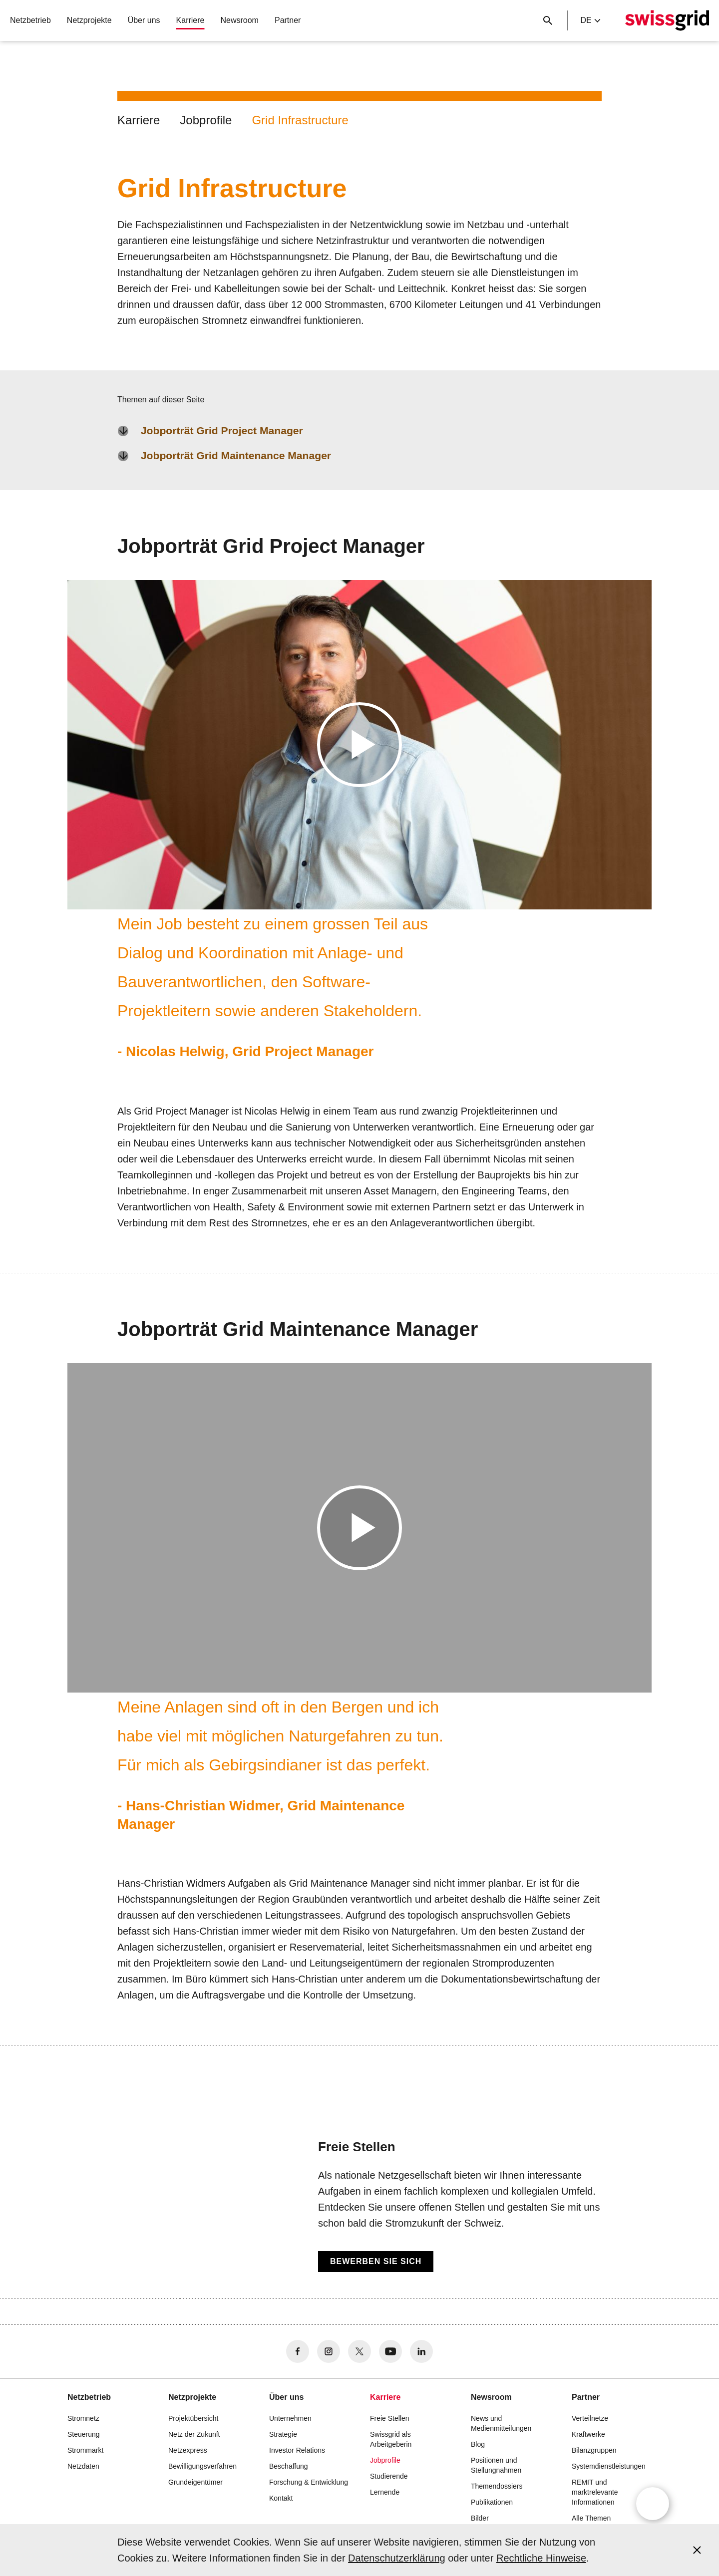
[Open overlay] (652, 2503)
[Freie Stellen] (359, 2205)
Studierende (389, 2476)
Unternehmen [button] (290, 2418)
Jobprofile (206, 120)
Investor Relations (297, 2450)
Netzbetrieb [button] (30, 20)
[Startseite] (667, 20)
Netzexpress (187, 2450)
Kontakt (281, 2498)
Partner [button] (288, 20)
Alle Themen (591, 2518)
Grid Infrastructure (300, 120)
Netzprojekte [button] (89, 20)
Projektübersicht (193, 2418)
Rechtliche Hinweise (541, 2558)
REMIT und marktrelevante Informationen (595, 2492)
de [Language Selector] (590, 20)
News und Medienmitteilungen (501, 2423)
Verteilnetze (590, 2418)
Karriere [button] (190, 20)
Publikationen (492, 2502)
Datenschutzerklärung (396, 2558)
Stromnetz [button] (83, 2418)
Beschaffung (288, 2466)
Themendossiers (497, 2486)
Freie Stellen (389, 2418)
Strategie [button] (283, 2434)
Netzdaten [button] (83, 2466)
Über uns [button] (144, 20)
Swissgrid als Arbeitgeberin (390, 2439)
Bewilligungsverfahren (202, 2466)
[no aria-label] (297, 2351)
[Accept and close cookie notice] (697, 2550)
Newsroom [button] (239, 20)
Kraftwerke (588, 2434)
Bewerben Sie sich (375, 2261)
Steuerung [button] (83, 2434)
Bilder (480, 2518)
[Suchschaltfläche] (547, 20)
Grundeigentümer (195, 2482)
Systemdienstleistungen (609, 2466)
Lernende (384, 2492)
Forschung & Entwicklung (308, 2482)
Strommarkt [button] (85, 2450)
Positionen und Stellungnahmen (496, 2465)
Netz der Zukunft (194, 2434)
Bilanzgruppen (594, 2450)
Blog (478, 2444)
